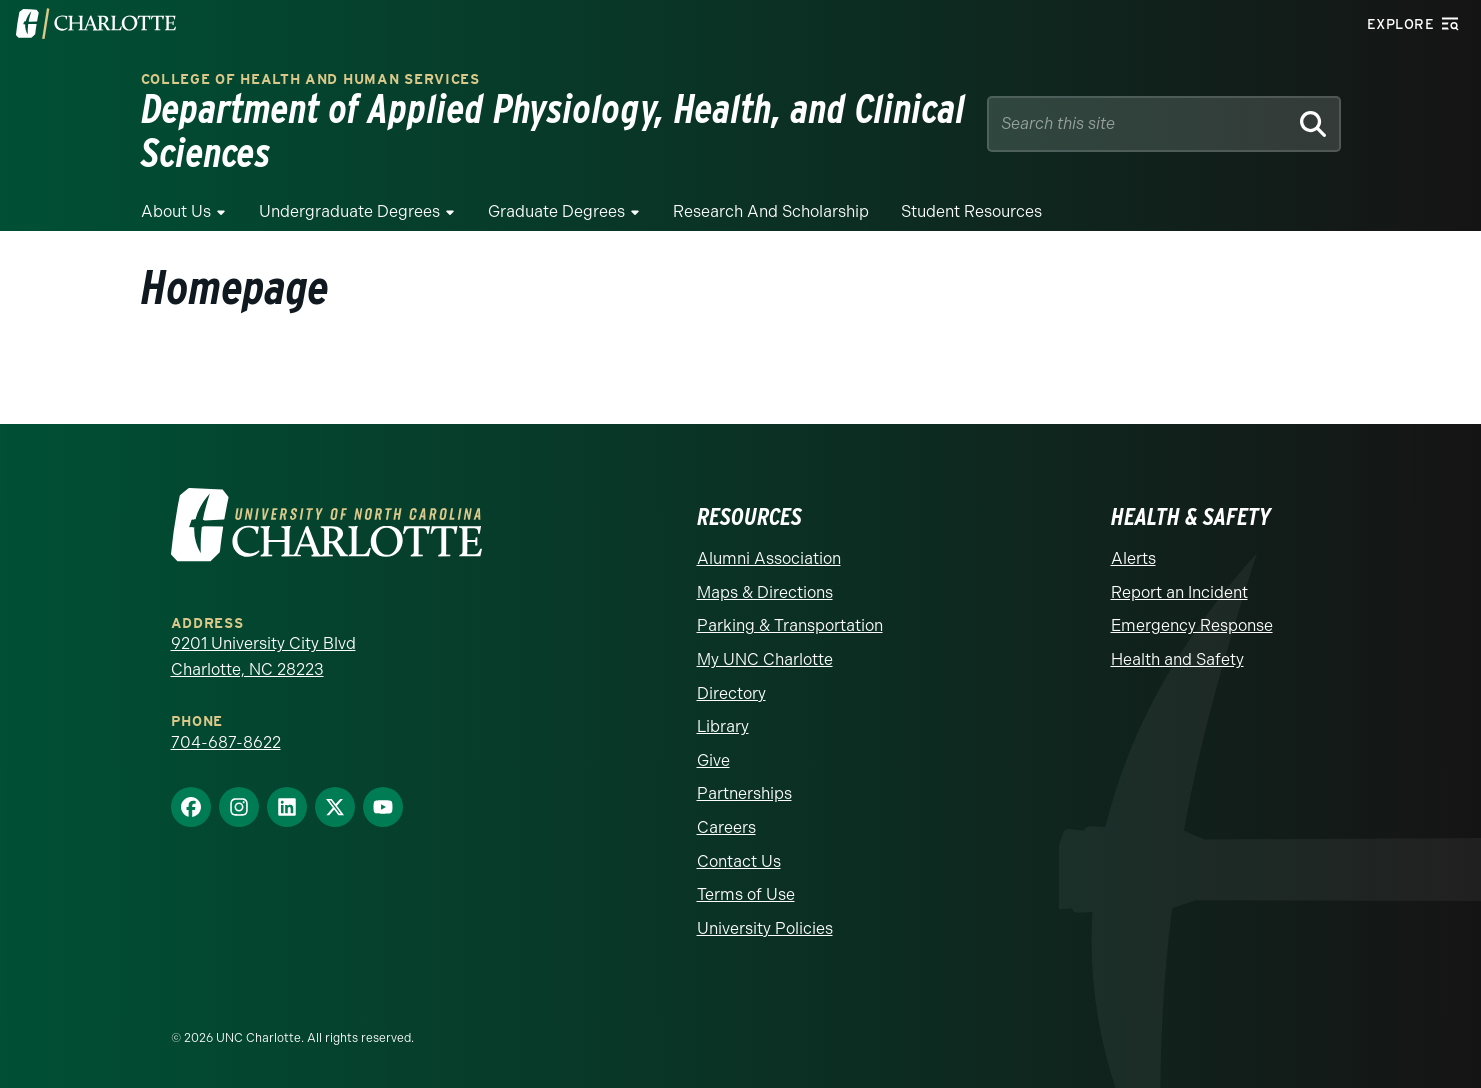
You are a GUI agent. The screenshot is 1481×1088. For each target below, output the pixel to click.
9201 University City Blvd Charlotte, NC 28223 (263, 656)
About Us (176, 211)
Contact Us (739, 861)
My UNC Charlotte (765, 659)
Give (713, 760)
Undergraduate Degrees (349, 211)
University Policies (765, 928)
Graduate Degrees (556, 211)
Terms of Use (746, 894)
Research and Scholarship (771, 211)
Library (723, 726)
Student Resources (971, 211)
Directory (731, 693)
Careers (726, 827)
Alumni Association (769, 558)
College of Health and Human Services (310, 79)
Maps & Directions (765, 592)
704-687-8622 (226, 742)
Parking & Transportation (790, 625)
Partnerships (744, 793)
